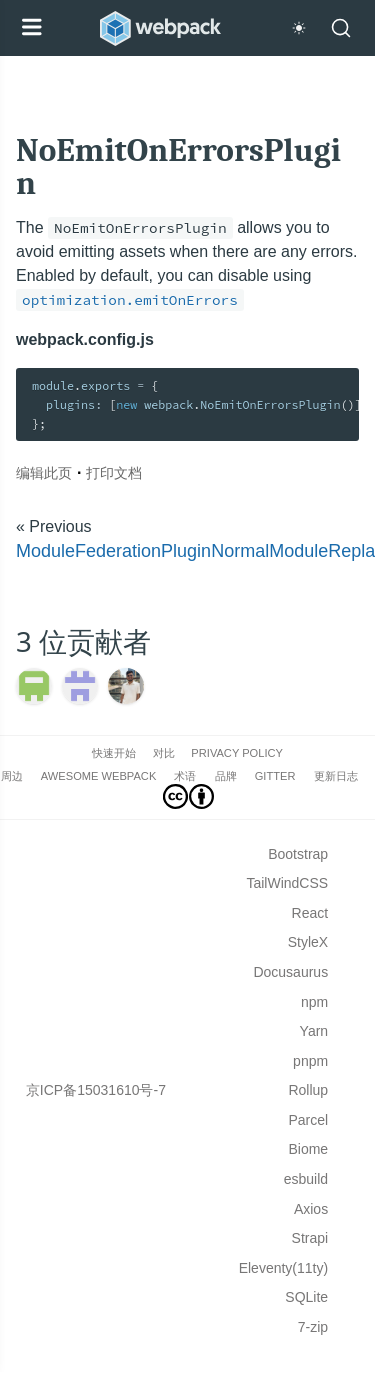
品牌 (226, 776)
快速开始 (114, 753)
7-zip (313, 1327)
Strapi (310, 1238)
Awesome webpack (98, 776)
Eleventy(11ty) (283, 1268)
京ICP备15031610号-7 (96, 1090)
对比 (164, 753)
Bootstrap (298, 854)
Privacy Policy (237, 753)
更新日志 (336, 776)
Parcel (308, 1120)
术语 (185, 776)
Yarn (314, 1031)
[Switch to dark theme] (299, 28)
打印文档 (114, 472)
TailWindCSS (287, 883)
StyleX (308, 942)
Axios (311, 1209)
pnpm (310, 1061)
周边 (12, 776)
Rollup (308, 1090)
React (310, 913)
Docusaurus (290, 972)
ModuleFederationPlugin (113, 551)
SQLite (306, 1297)
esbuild (306, 1179)
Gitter (275, 776)
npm (314, 1002)
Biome (308, 1149)
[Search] (341, 28)
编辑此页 (44, 472)
